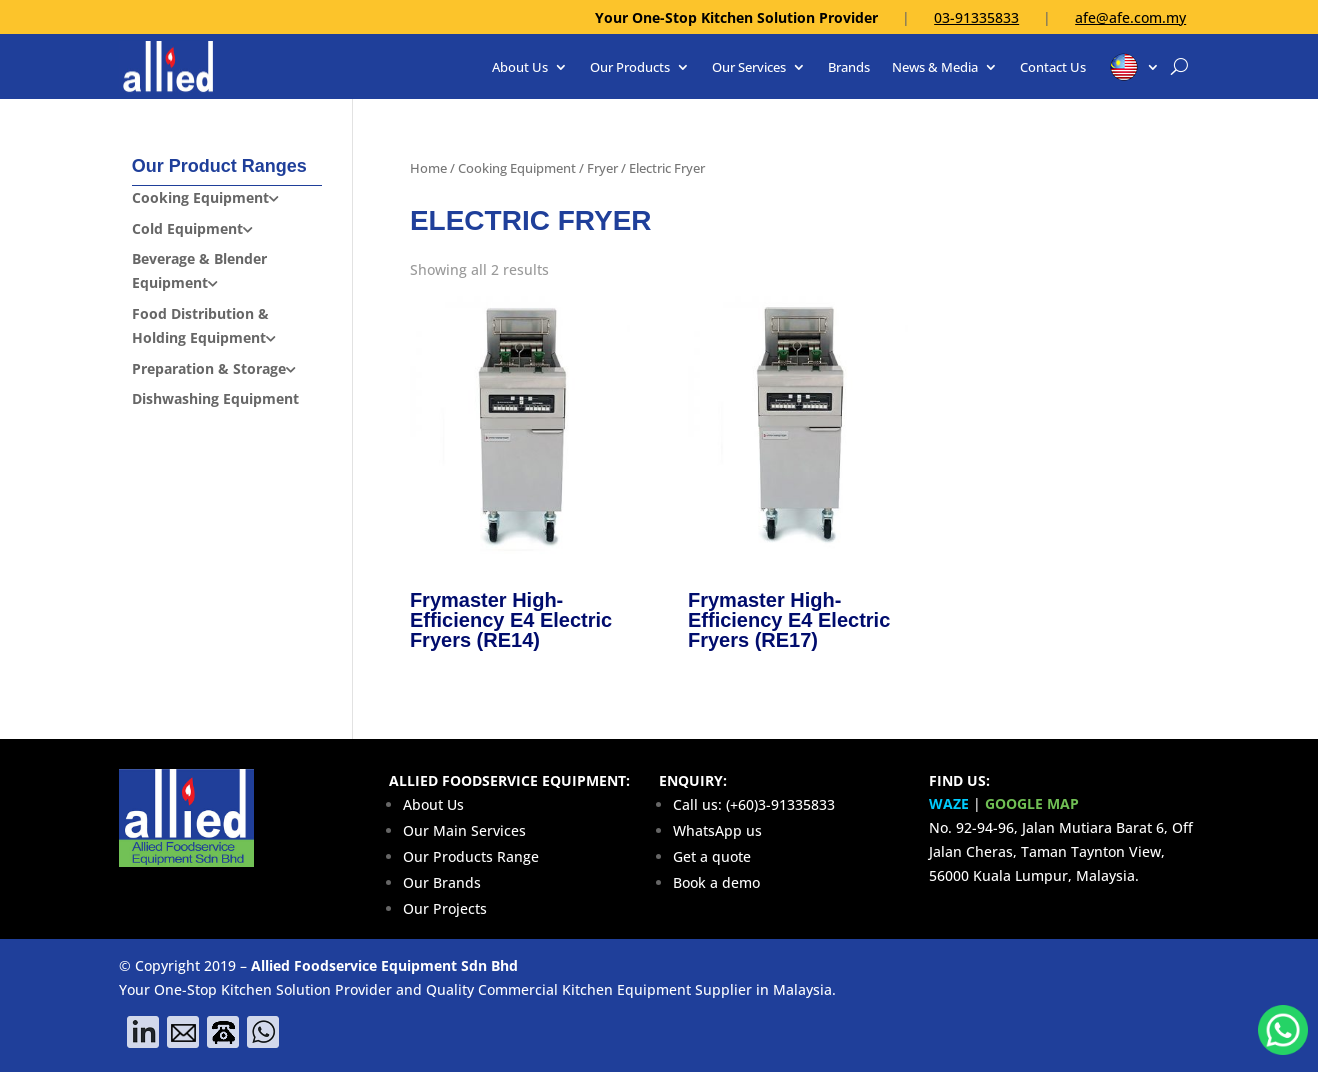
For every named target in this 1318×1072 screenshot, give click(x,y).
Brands (849, 67)
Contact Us (1053, 67)
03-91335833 (976, 17)
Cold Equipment (187, 228)
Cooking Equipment (517, 168)
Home (428, 168)
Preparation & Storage (209, 368)
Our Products (630, 67)
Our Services (749, 67)
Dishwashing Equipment (215, 398)
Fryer (602, 168)
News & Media (935, 67)
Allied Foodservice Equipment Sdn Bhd (384, 965)
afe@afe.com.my (1130, 17)
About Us (520, 67)
